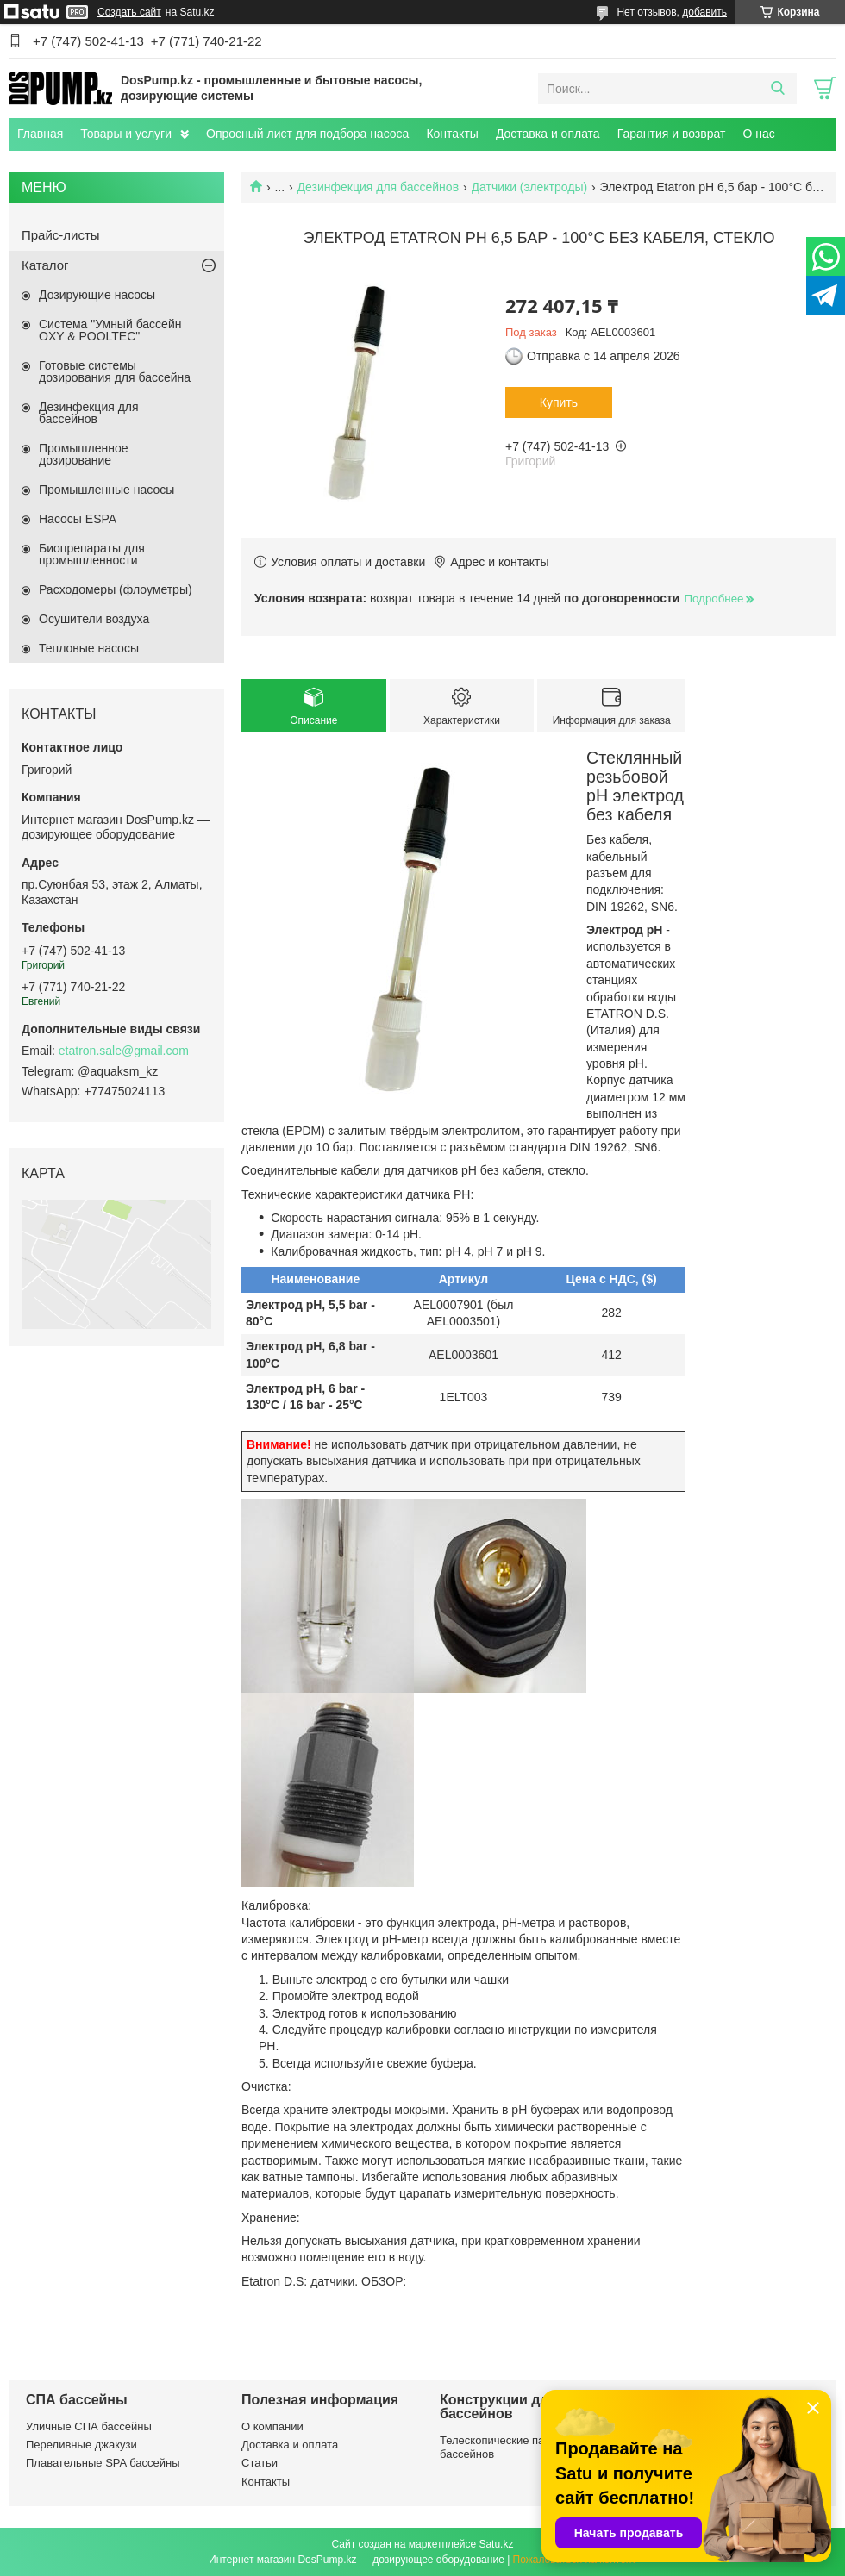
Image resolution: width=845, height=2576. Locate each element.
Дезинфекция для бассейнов (378, 187)
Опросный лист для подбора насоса (307, 133)
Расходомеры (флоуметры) (115, 589)
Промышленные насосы (106, 489)
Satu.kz (496, 2544)
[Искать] (777, 88)
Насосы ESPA (77, 519)
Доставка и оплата (548, 133)
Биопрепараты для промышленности (92, 554)
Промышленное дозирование (83, 454)
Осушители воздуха (94, 619)
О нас (758, 133)
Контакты (452, 133)
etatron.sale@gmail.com (124, 1050)
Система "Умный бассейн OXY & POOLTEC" (110, 330)
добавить (704, 12)
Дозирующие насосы (97, 295)
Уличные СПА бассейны (89, 2426)
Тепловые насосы (89, 648)
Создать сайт (129, 12)
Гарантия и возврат (671, 133)
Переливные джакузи (81, 2444)
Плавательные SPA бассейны (103, 2462)
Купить (559, 402)
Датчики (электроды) (530, 187)
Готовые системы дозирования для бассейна (115, 371)
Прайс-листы (61, 235)
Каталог (45, 265)
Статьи (259, 2462)
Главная (40, 133)
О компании (272, 2426)
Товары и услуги (126, 133)
